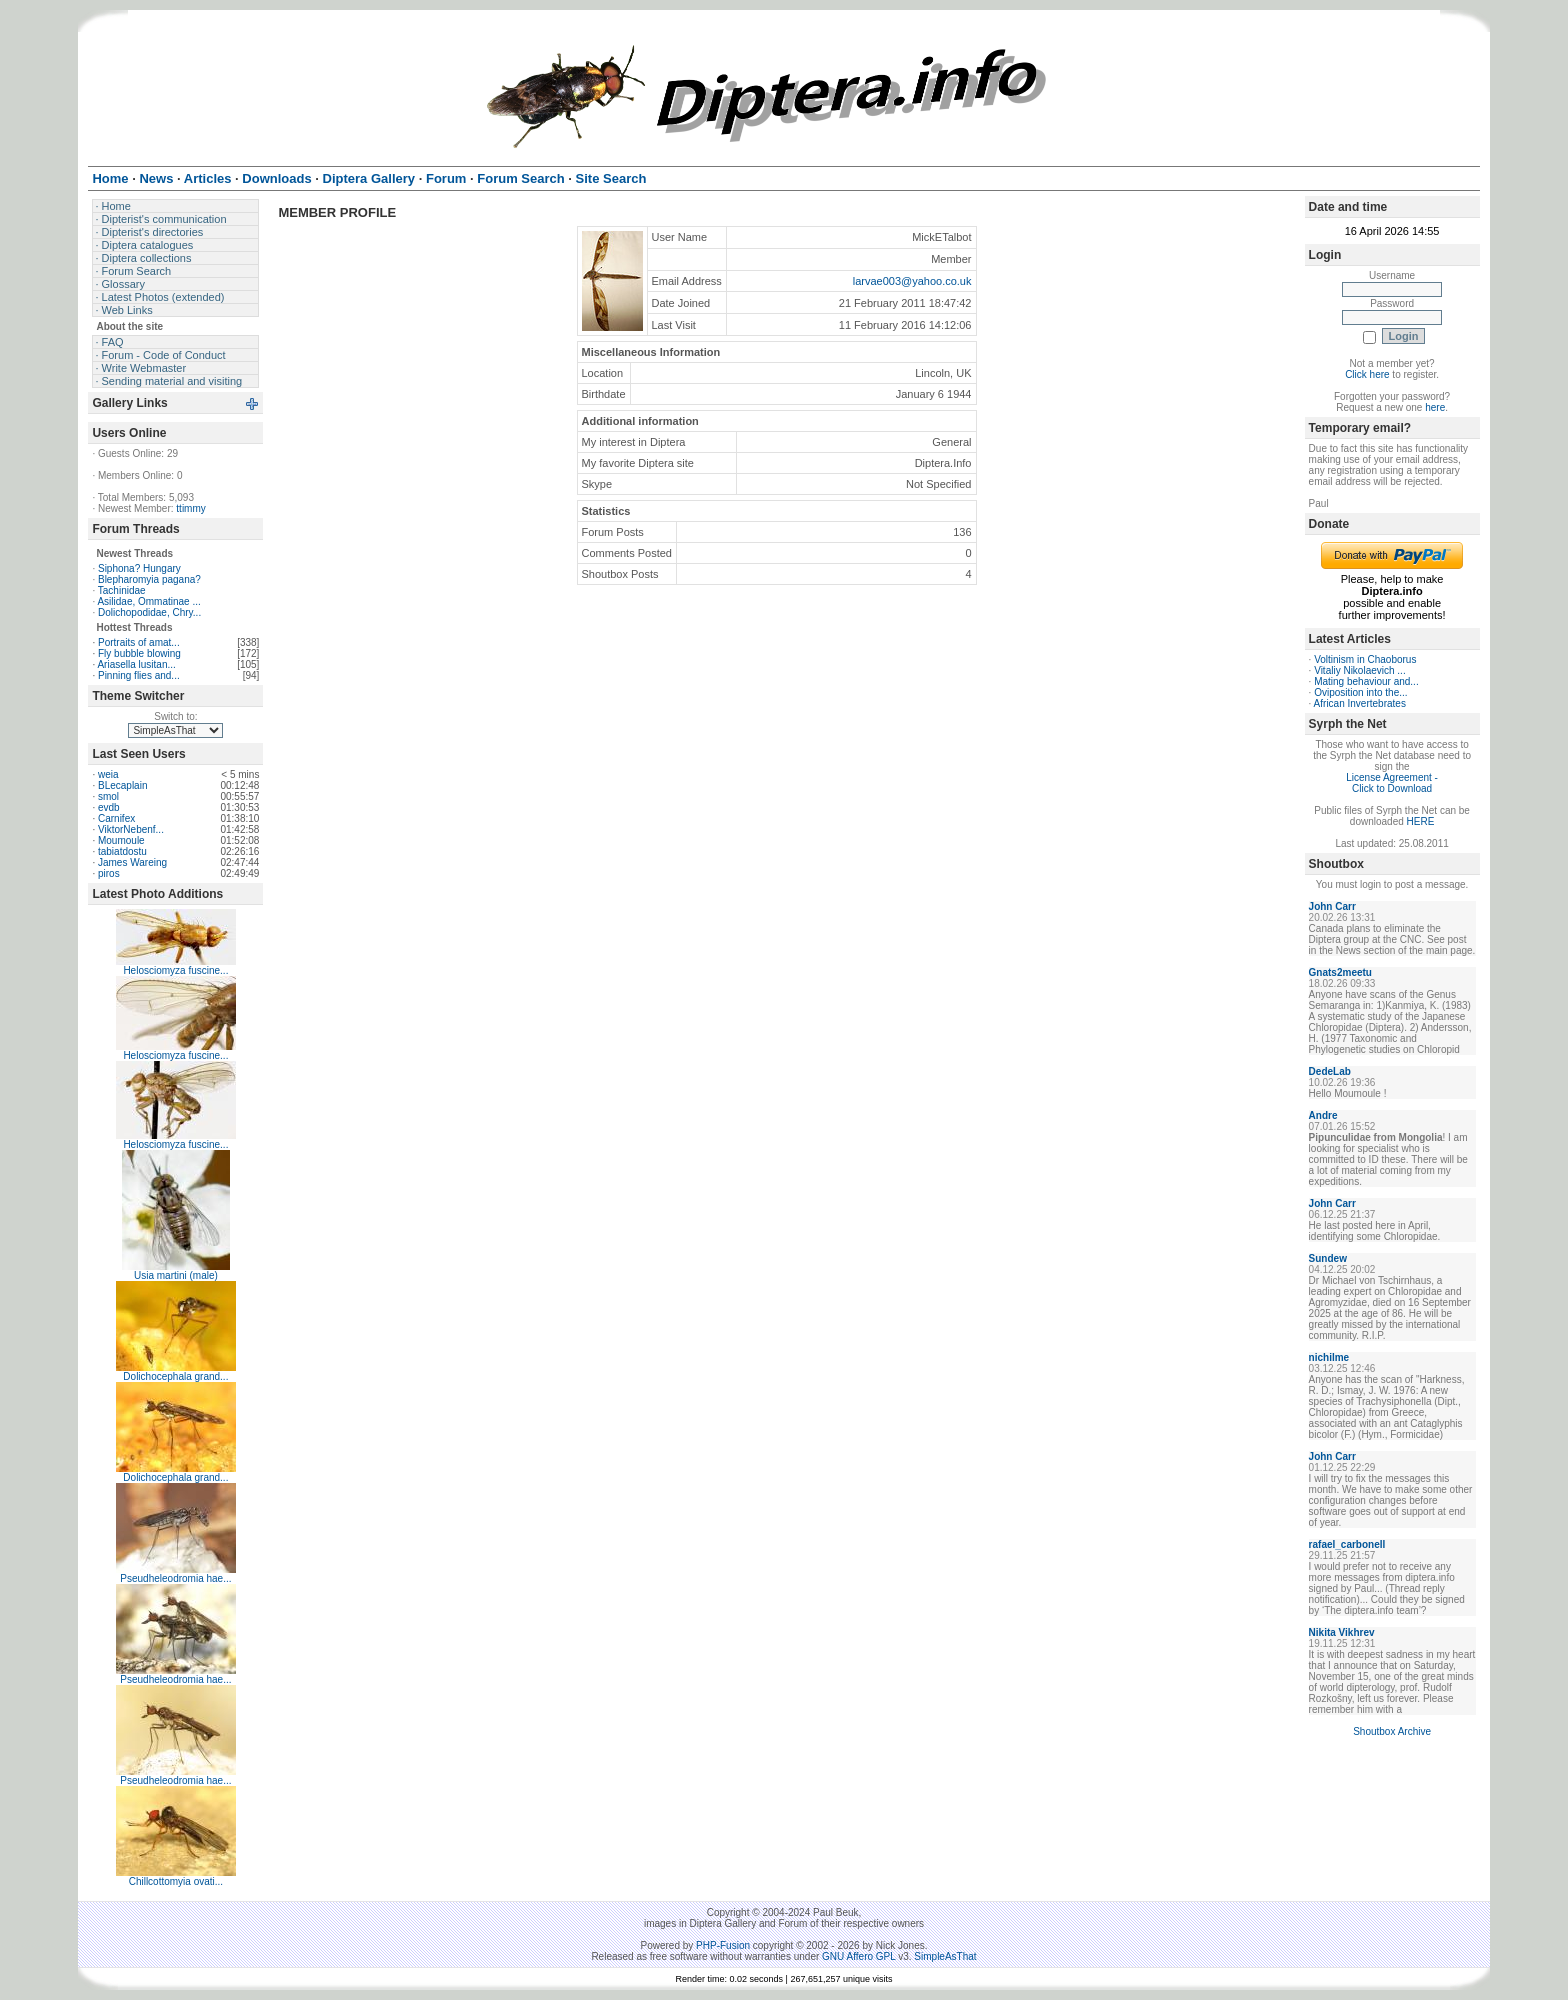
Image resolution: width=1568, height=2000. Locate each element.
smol (108, 796)
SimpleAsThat (945, 1956)
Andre (1323, 1115)
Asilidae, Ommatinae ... (148, 601)
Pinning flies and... (139, 675)
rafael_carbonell (1347, 1544)
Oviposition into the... (1360, 692)
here (1435, 407)
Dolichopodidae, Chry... (149, 612)
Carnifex (116, 818)
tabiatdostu (122, 851)
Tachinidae (122, 590)
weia (108, 774)
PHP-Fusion (723, 1945)
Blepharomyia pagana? (149, 579)
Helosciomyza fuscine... (175, 970)
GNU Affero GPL (858, 1956)
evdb (109, 807)
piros (109, 873)
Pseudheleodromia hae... (175, 1578)
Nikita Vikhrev (1342, 1632)
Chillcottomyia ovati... (176, 1881)
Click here (1367, 374)
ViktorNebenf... (131, 829)
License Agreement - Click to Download (1392, 783)
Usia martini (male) (176, 1275)
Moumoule (121, 840)
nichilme (1329, 1357)
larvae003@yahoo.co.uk (912, 281)
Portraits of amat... (139, 642)
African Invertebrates (1360, 703)
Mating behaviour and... (1366, 681)
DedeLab (1330, 1071)
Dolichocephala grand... (175, 1376)
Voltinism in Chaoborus (1365, 659)
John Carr (1332, 906)
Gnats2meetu (1340, 972)
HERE (1421, 821)
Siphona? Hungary (139, 568)
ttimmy (190, 508)
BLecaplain (122, 785)
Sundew (1328, 1258)
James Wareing (132, 862)
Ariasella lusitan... (136, 664)
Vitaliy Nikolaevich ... (1360, 670)
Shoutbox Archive (1392, 1731)
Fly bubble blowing (139, 653)
